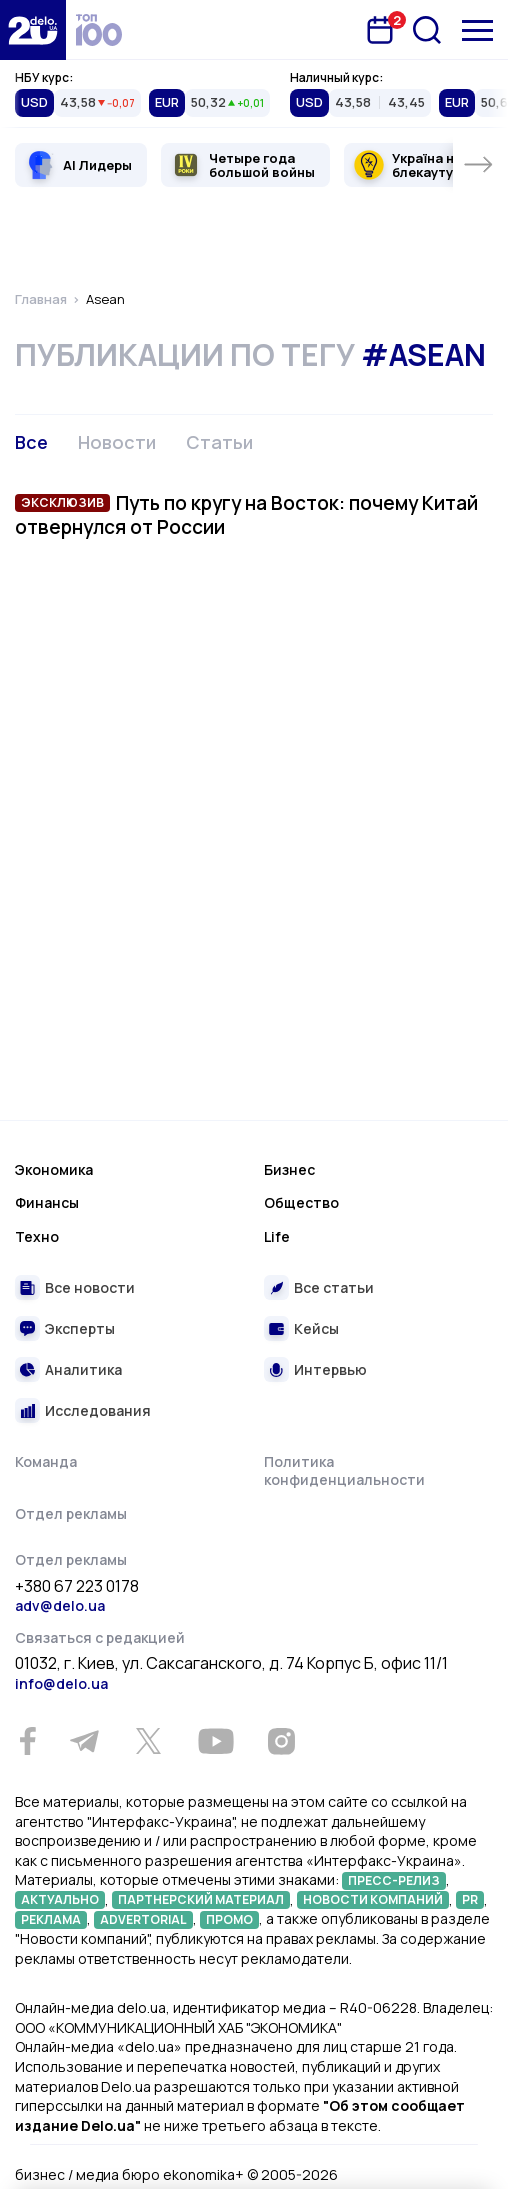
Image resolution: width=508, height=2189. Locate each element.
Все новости (90, 1287)
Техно (37, 1236)
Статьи (219, 442)
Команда (46, 1461)
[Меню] (477, 30)
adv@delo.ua (60, 1605)
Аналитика (83, 1369)
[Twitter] (148, 1741)
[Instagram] (281, 1741)
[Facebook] (27, 1741)
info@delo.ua (61, 1683)
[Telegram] (84, 1741)
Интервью (330, 1369)
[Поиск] (427, 30)
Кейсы (316, 1328)
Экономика (54, 1169)
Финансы (47, 1202)
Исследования (98, 1410)
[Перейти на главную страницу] (33, 30)
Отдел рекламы (71, 1513)
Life (277, 1236)
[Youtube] (215, 1741)
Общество (301, 1202)
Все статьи (334, 1287)
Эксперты (80, 1328)
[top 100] (99, 30)
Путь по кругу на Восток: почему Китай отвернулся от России (246, 515)
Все (31, 442)
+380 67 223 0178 (77, 1587)
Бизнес (289, 1169)
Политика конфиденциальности (344, 1470)
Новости (117, 442)
